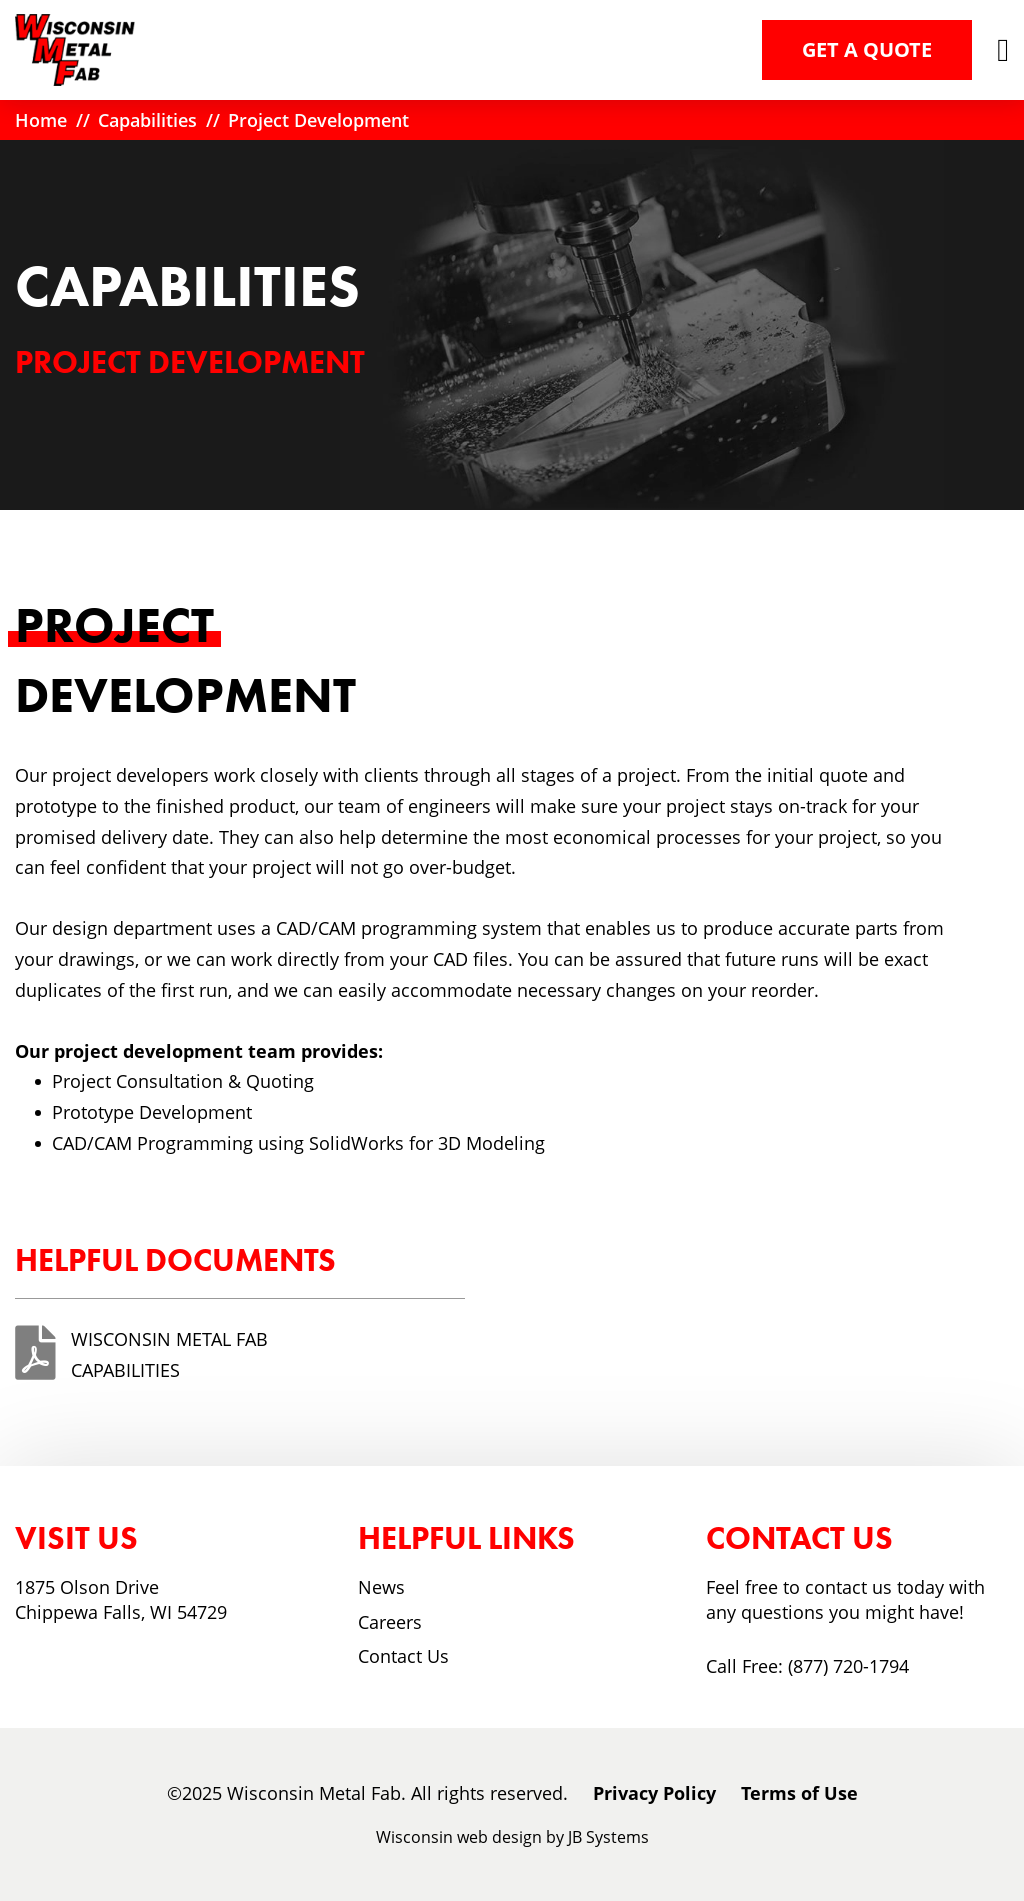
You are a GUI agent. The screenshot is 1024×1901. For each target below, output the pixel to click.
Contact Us (403, 1656)
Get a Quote (867, 49)
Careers (390, 1622)
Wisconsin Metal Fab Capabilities (169, 1354)
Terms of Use (799, 1793)
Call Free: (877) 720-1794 (807, 1666)
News (381, 1587)
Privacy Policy (654, 1793)
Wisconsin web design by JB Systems (512, 1837)
